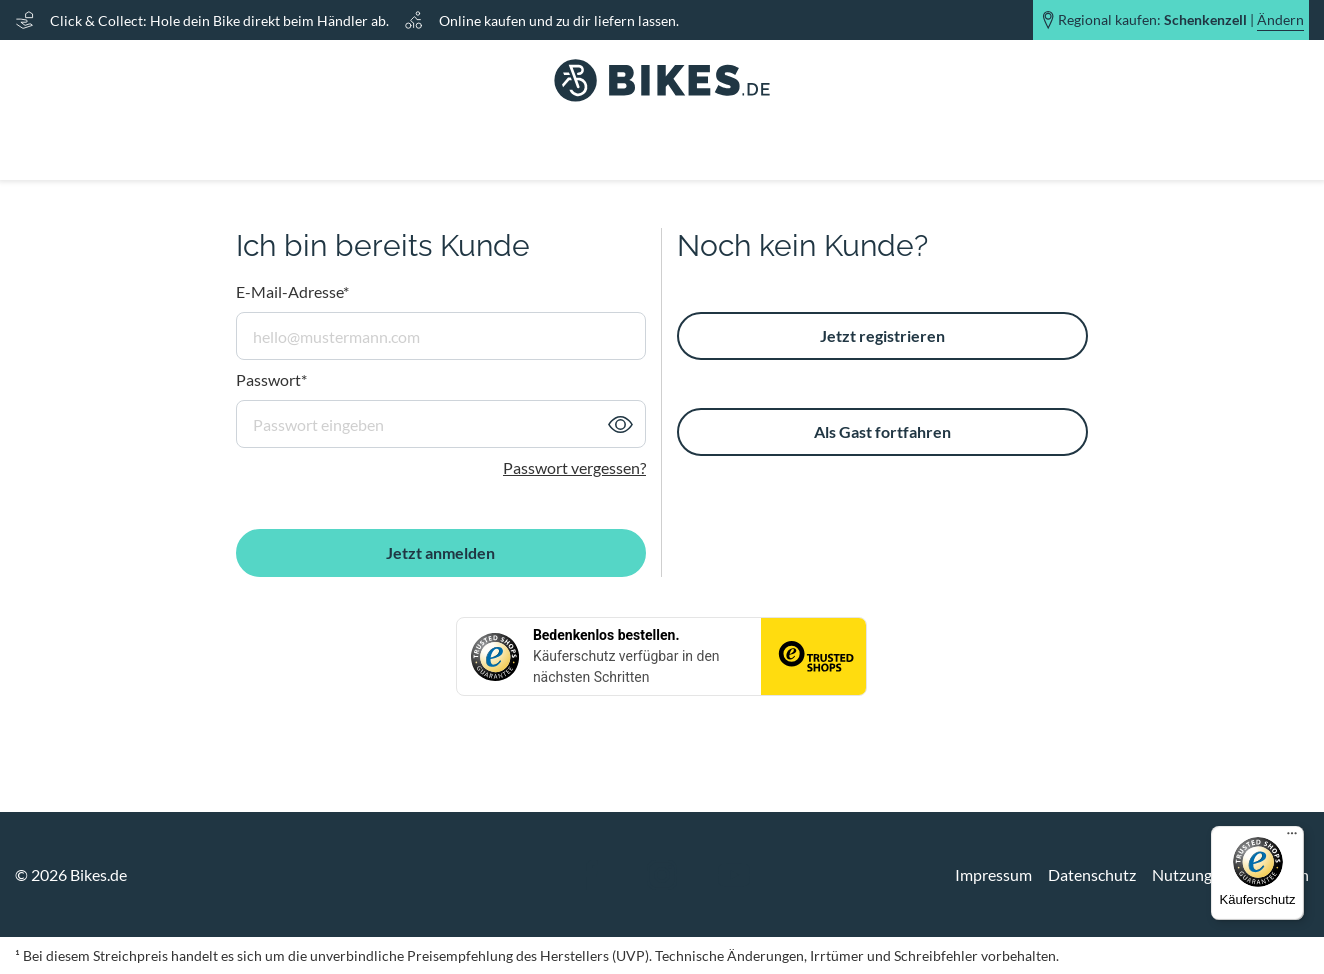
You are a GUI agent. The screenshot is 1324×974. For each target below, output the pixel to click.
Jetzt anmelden (440, 552)
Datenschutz (1092, 874)
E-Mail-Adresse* (292, 291)
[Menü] (1292, 838)
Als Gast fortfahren (882, 431)
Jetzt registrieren (882, 335)
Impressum (993, 874)
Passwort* (271, 379)
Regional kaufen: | (1181, 20)
